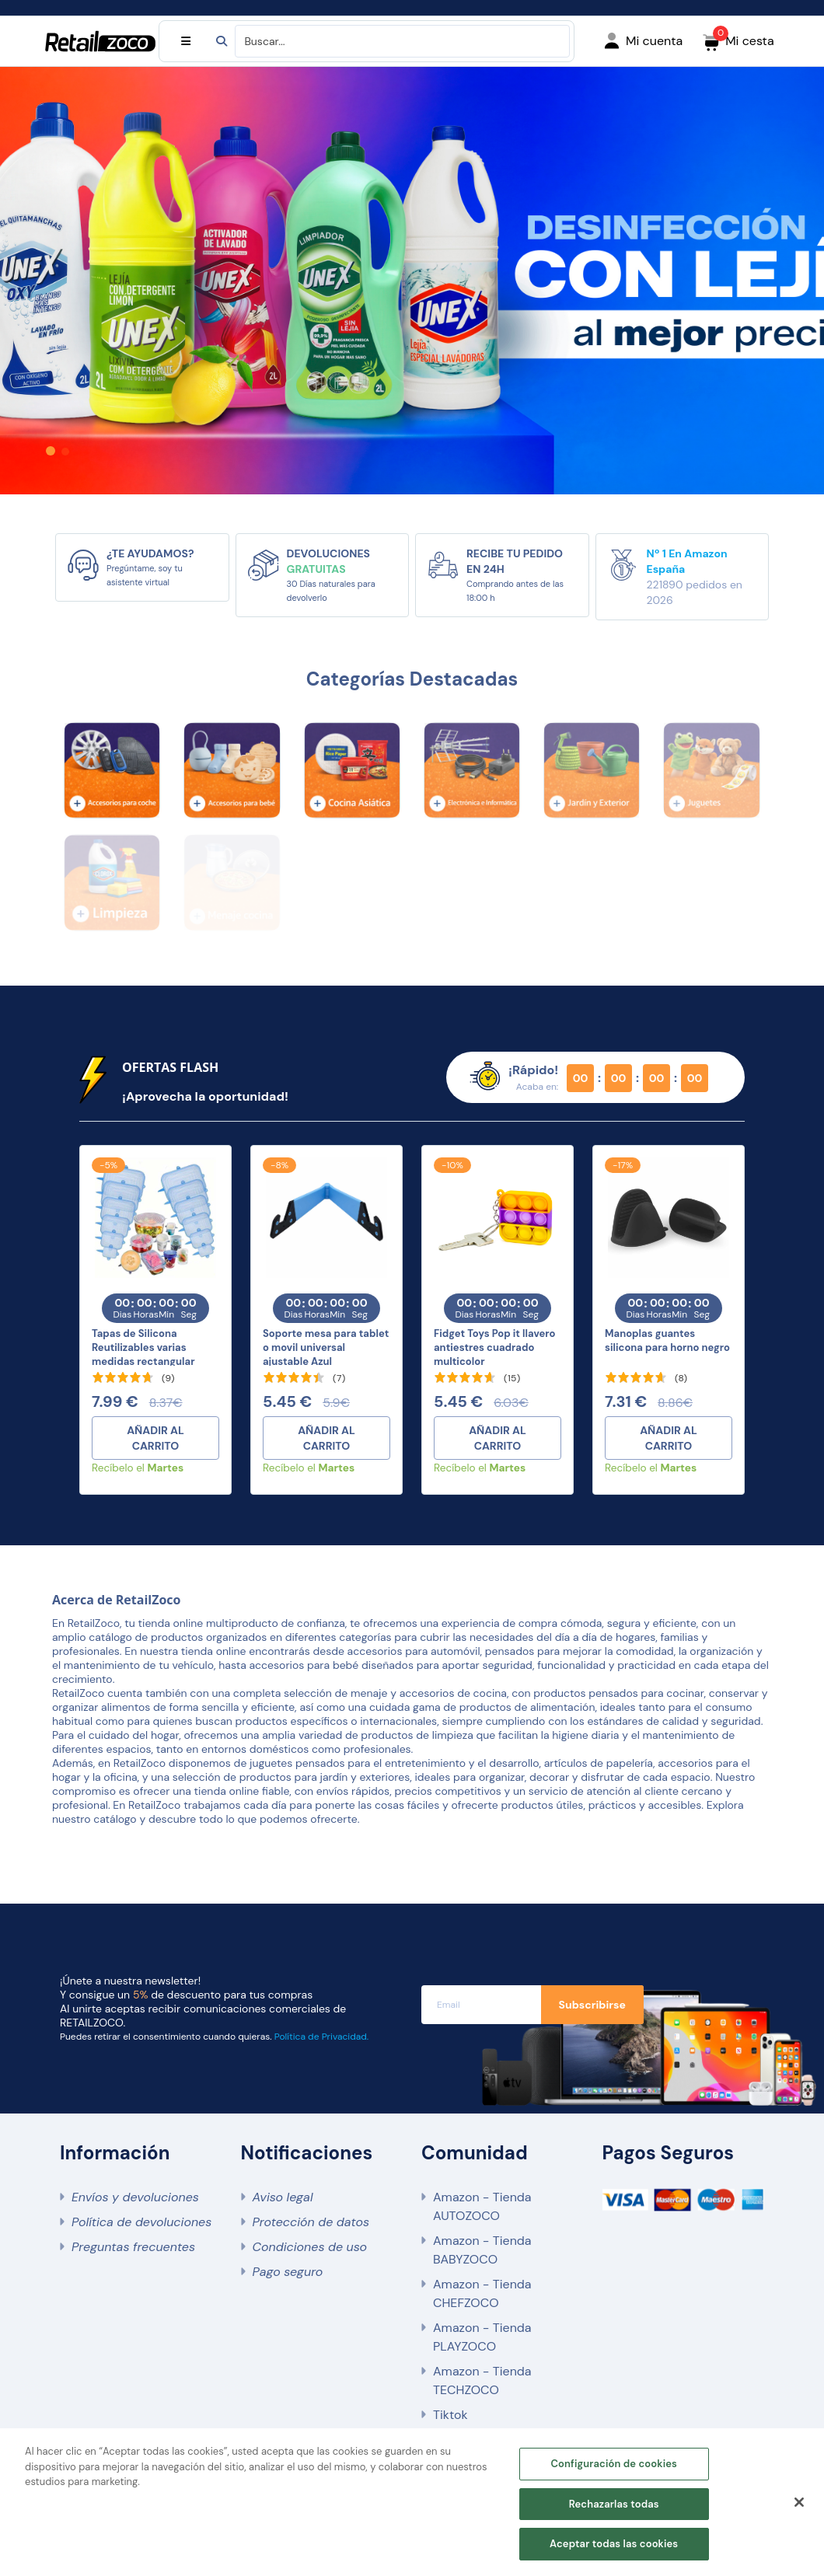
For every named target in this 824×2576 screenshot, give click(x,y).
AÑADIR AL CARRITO (155, 1438)
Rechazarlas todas (614, 2504)
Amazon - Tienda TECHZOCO (482, 2380)
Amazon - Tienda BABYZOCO (482, 2249)
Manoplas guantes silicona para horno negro (667, 1340)
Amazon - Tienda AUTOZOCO (482, 2206)
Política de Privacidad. (321, 2036)
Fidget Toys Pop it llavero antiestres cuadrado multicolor (494, 1347)
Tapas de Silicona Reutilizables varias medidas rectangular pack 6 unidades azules (149, 1354)
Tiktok (450, 2415)
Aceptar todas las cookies (614, 2544)
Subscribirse (592, 2005)
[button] (50, 451)
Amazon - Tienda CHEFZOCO (482, 2293)
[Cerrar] (799, 2503)
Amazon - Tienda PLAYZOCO (482, 2336)
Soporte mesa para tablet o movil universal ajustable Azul (326, 1347)
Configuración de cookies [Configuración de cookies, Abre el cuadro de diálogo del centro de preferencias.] (613, 2464)
